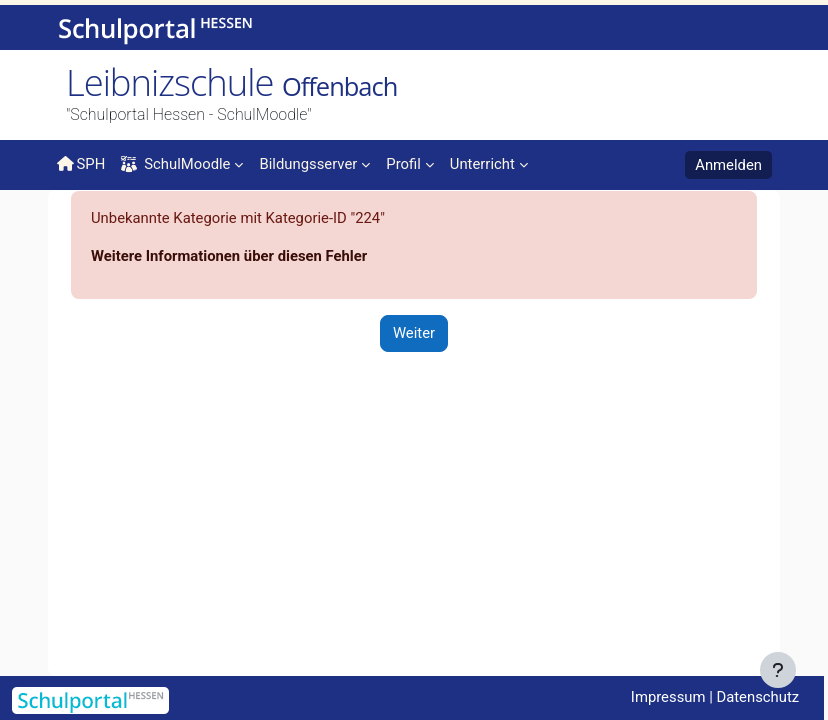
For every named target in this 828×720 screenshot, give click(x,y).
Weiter (414, 333)
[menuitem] (314, 163)
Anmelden (728, 165)
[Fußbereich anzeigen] (778, 670)
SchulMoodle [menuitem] (175, 164)
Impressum (668, 697)
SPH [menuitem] (80, 164)
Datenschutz (757, 697)
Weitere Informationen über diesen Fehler (229, 256)
